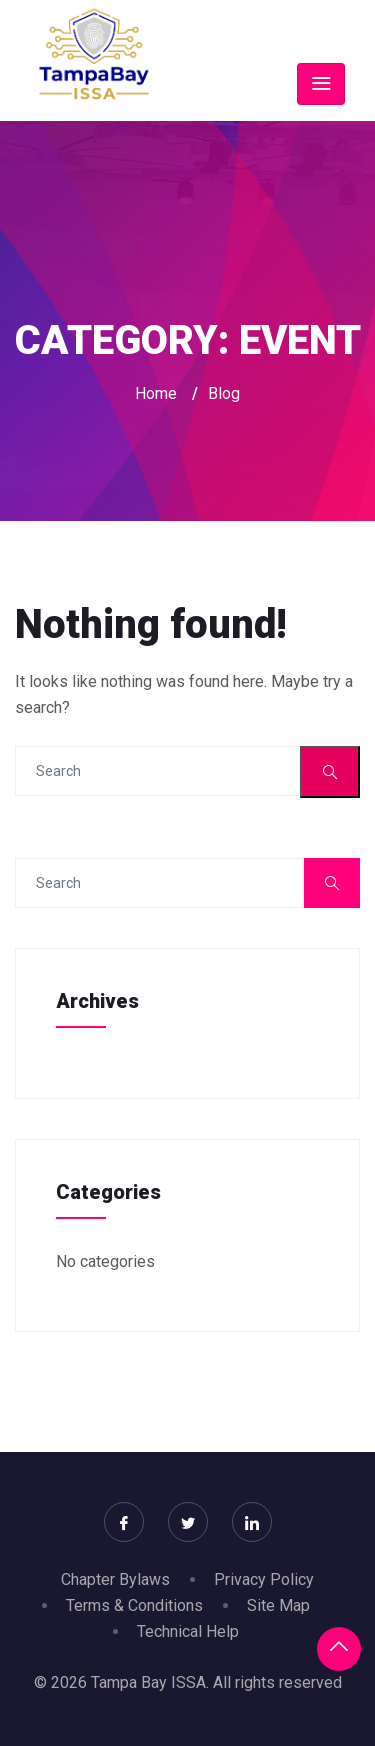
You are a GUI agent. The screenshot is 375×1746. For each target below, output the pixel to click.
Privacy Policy (264, 1579)
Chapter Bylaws (115, 1579)
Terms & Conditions (134, 1605)
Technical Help (188, 1631)
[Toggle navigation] (321, 84)
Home (156, 393)
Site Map (278, 1605)
